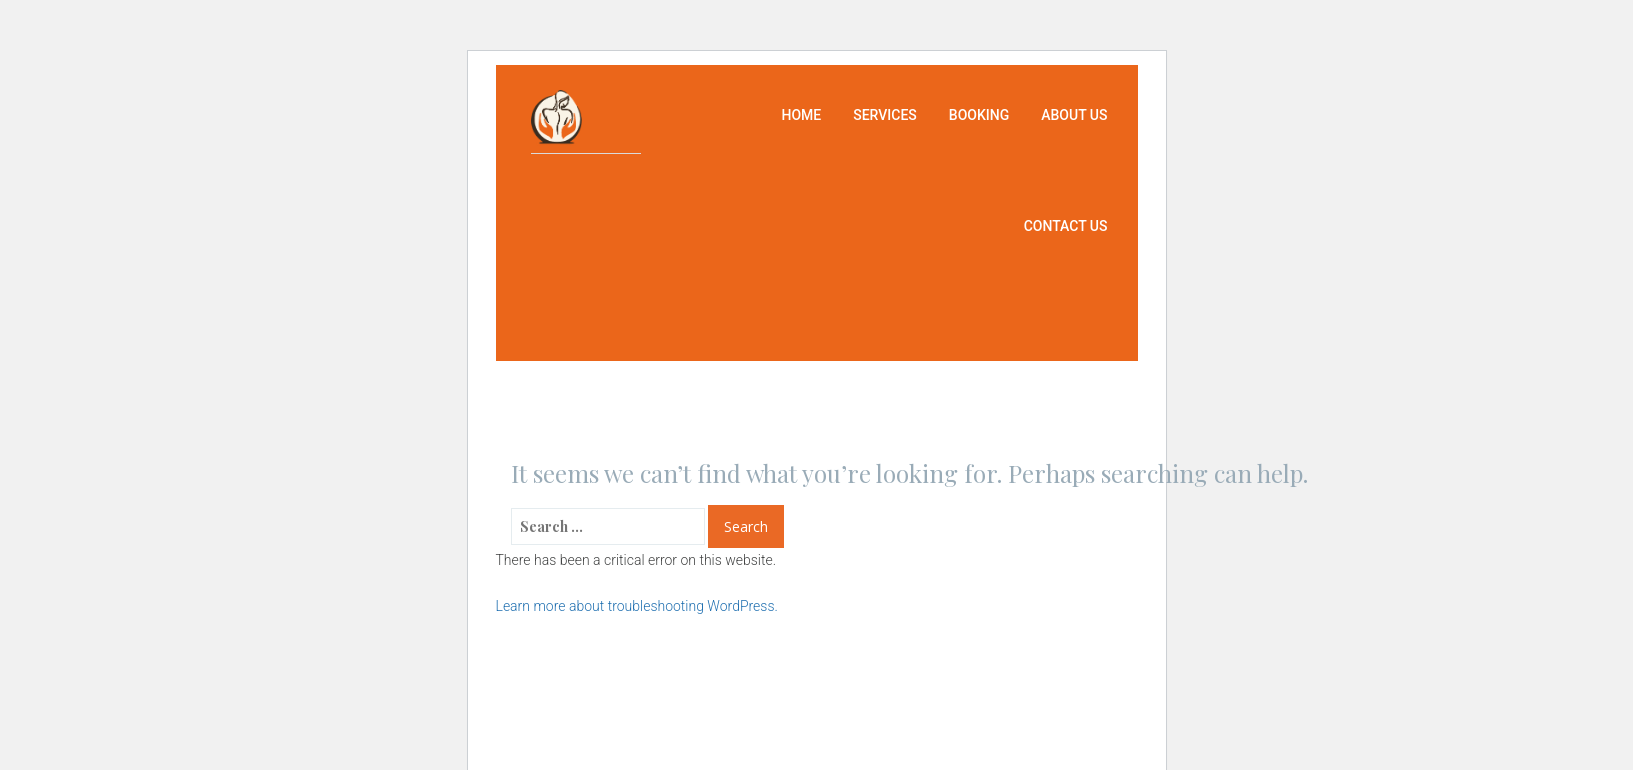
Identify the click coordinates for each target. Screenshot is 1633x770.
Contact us (1066, 226)
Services (885, 115)
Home (801, 115)
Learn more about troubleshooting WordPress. (637, 606)
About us (1074, 115)
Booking (979, 115)
